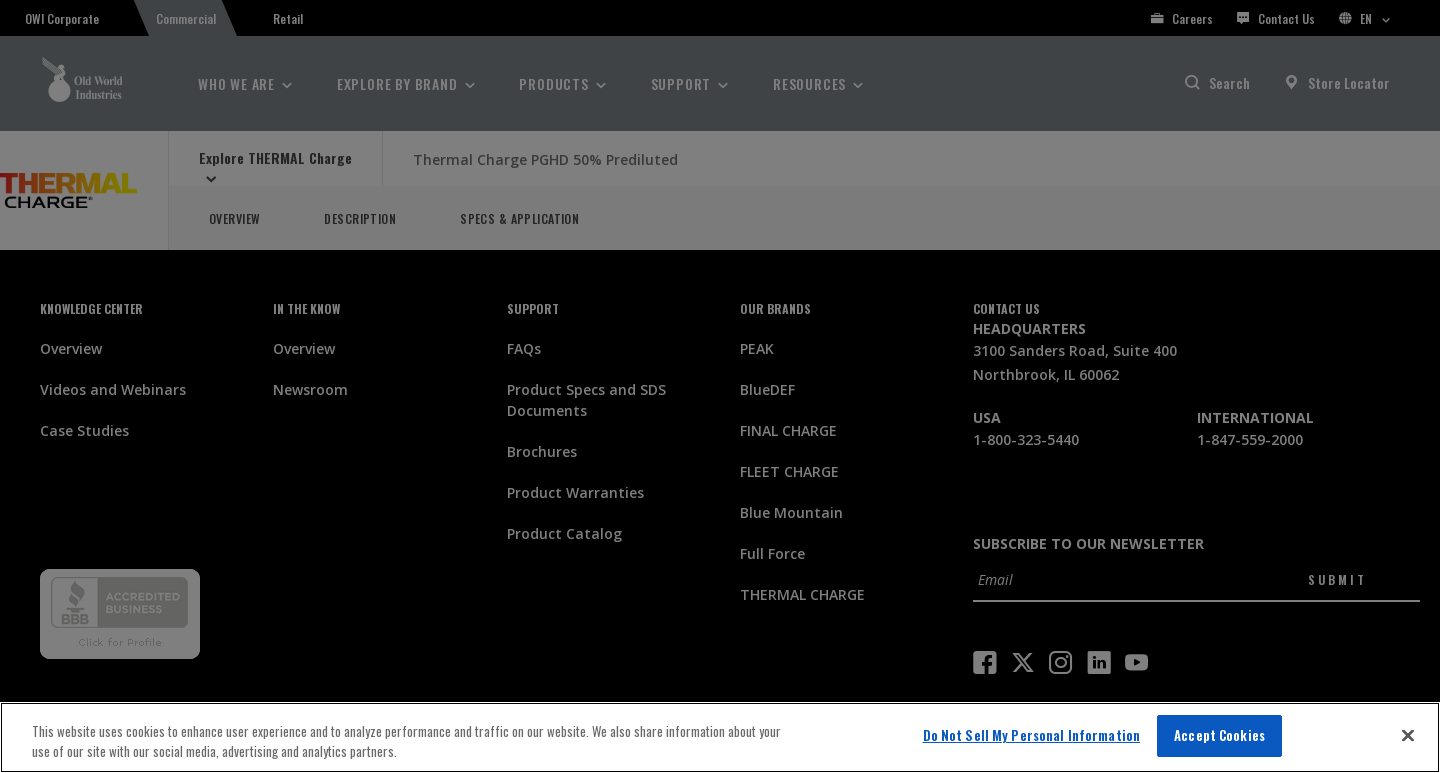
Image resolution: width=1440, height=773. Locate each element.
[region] (720, 737)
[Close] (1408, 735)
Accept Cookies (1219, 735)
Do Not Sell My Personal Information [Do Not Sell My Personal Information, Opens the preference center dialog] (1032, 735)
